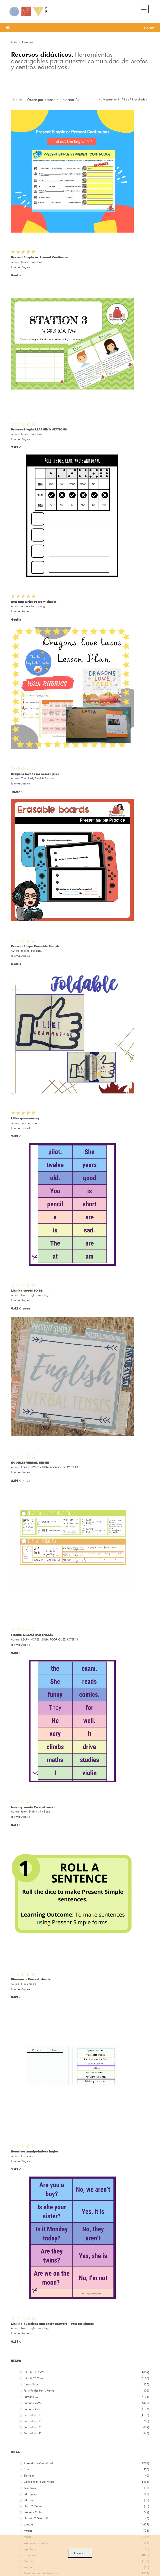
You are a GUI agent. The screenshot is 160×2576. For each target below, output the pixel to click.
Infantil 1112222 (83, 2371)
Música (83, 2529)
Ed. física (83, 2499)
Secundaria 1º (83, 2414)
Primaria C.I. (83, 2396)
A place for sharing (33, 606)
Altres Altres (83, 2383)
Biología (83, 2474)
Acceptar (80, 2553)
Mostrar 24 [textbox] (71, 100)
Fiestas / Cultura (83, 2511)
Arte (83, 2468)
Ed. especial (83, 2493)
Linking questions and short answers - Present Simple (52, 2323)
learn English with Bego (35, 1295)
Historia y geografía (83, 2517)
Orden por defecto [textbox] (41, 100)
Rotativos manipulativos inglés (34, 2151)
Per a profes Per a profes (83, 2389)
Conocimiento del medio (83, 2481)
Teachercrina (29, 1122)
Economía (83, 2487)
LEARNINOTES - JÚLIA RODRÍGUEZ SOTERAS (49, 1467)
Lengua (83, 2523)
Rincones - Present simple (30, 1979)
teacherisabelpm (31, 262)
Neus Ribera (29, 1983)
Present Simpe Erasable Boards (35, 946)
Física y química (83, 2505)
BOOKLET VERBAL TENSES (30, 1462)
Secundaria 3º (83, 2426)
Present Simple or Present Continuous (40, 257)
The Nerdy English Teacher (37, 778)
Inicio (14, 42)
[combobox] (42, 99)
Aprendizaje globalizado (83, 2462)
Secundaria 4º (83, 2432)
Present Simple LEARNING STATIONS (39, 429)
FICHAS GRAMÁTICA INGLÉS (32, 1634)
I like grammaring (25, 1118)
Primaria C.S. (83, 2408)
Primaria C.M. (83, 2402)
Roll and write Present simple (34, 601)
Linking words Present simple (33, 1807)
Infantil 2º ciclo (83, 2377)
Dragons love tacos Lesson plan (35, 774)
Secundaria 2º (83, 2420)
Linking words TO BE (27, 1290)
